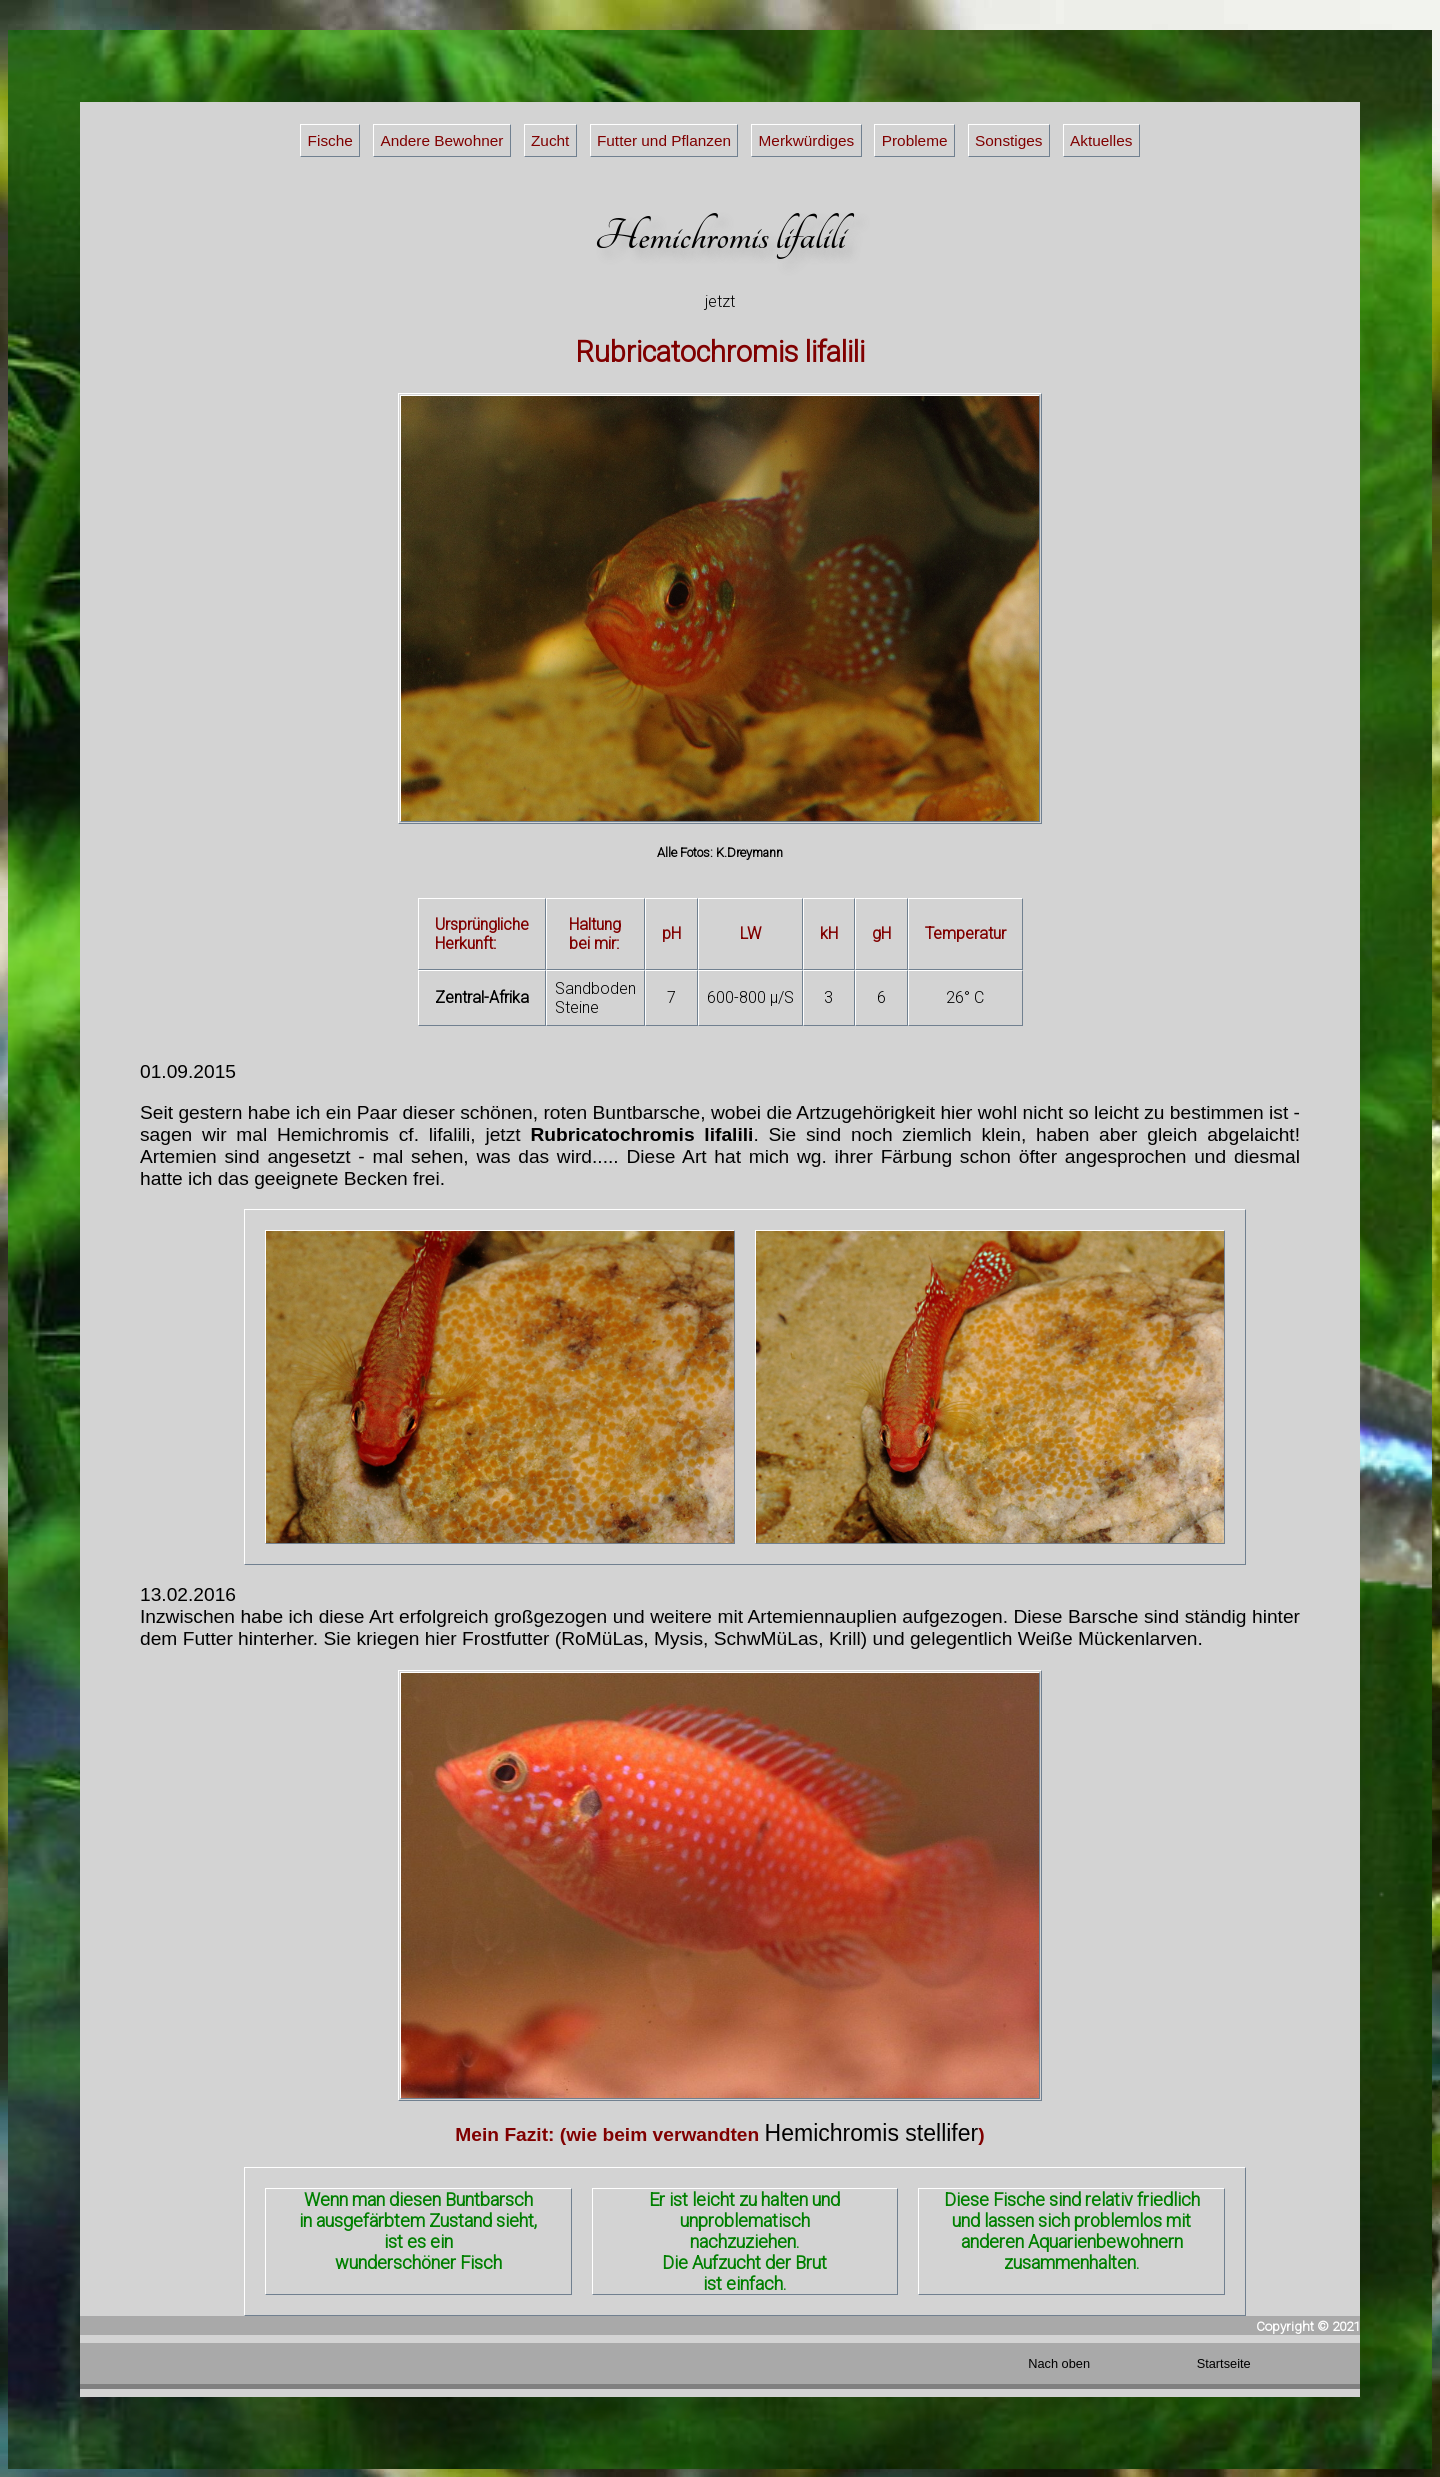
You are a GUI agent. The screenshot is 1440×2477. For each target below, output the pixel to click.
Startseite (1224, 2363)
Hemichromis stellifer (872, 2133)
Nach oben (1059, 2363)
